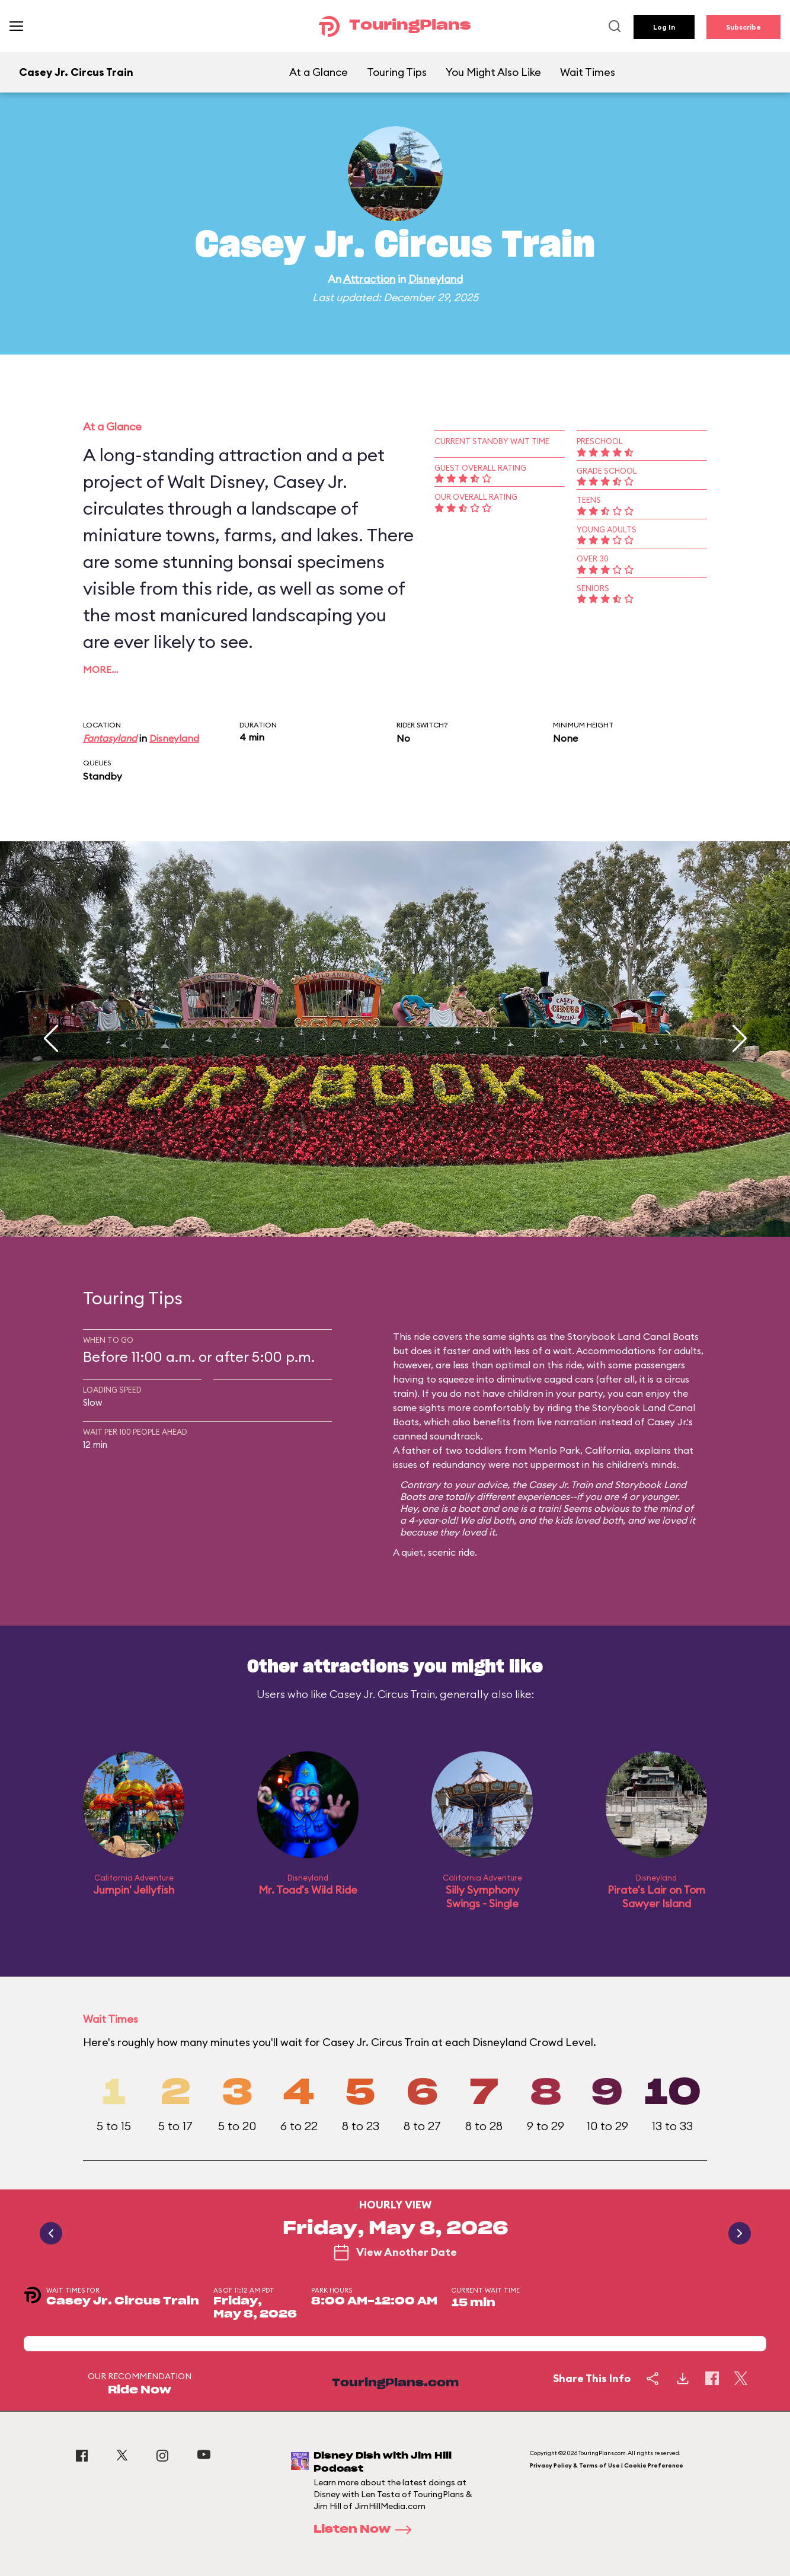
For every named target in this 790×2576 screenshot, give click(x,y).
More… (101, 669)
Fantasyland (110, 738)
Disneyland (435, 279)
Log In (664, 27)
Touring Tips (397, 72)
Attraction (369, 279)
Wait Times (587, 72)
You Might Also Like (493, 72)
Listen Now (366, 2529)
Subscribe (743, 27)
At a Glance (318, 72)
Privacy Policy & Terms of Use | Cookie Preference (606, 2465)
